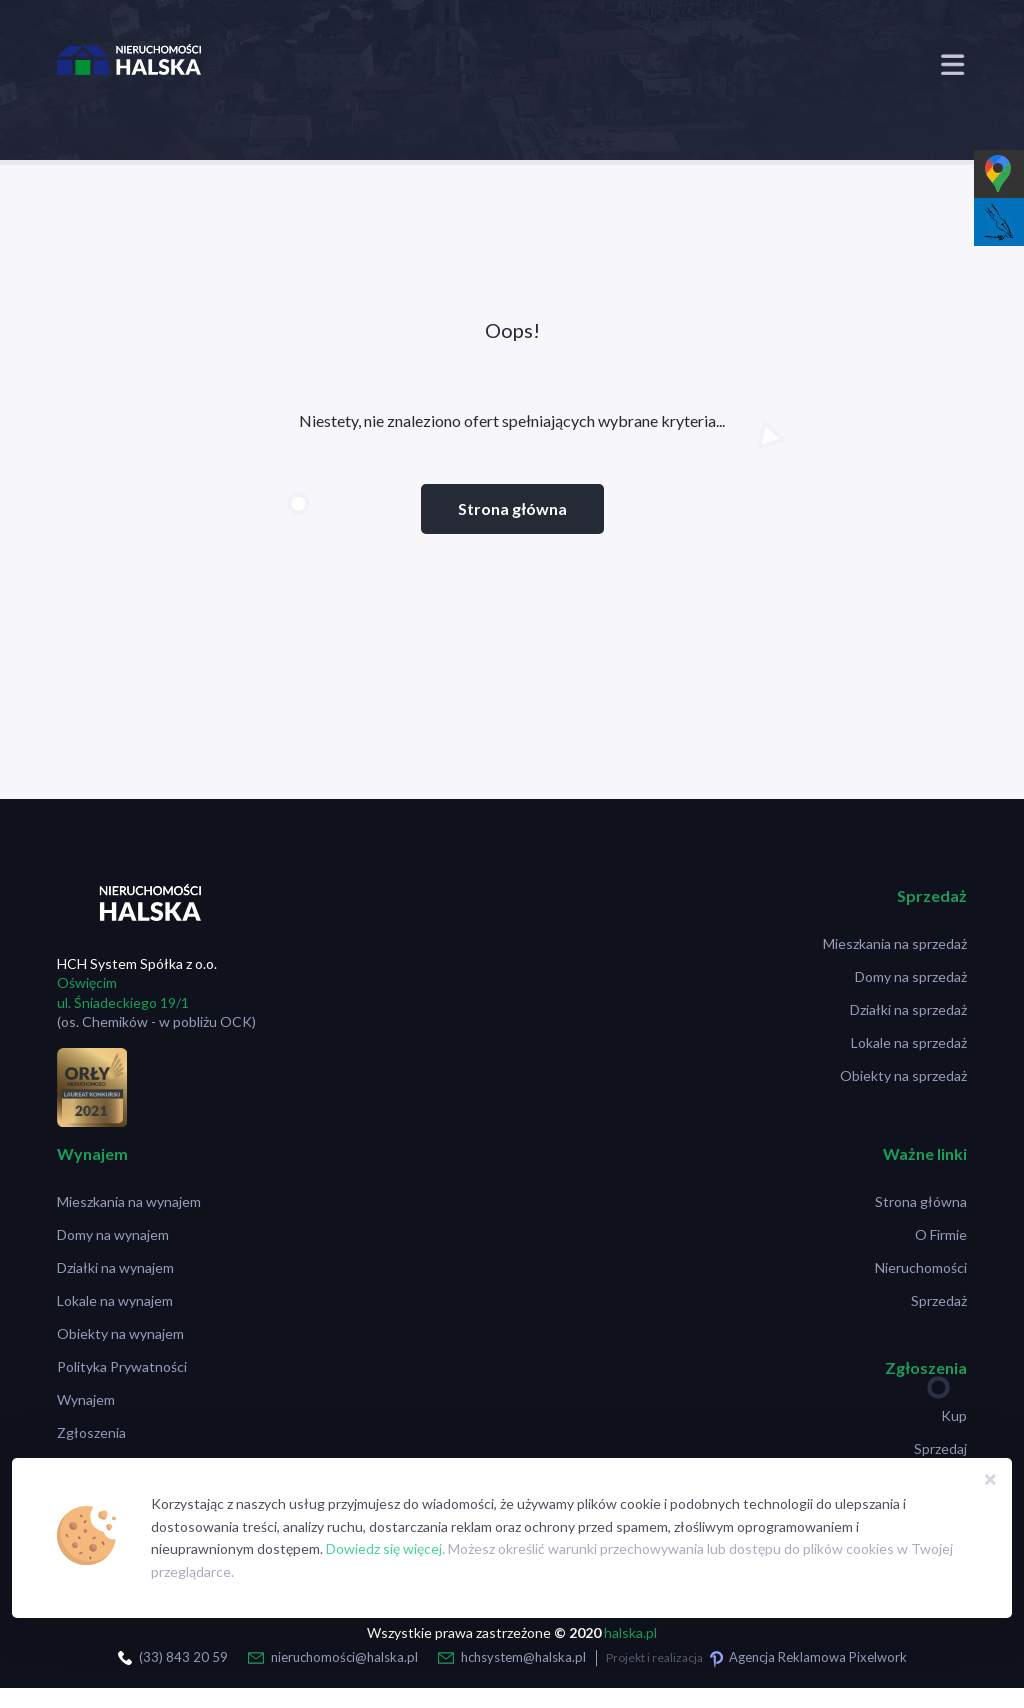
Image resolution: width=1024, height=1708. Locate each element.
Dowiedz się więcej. (385, 1548)
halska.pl (630, 1632)
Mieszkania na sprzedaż (895, 943)
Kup (954, 1415)
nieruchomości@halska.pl (344, 1657)
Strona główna (512, 508)
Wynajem (86, 1399)
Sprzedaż (939, 1300)
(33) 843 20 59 (183, 1657)
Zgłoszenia (91, 1432)
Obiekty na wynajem (120, 1333)
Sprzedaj (940, 1448)
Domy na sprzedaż (911, 976)
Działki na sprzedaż (908, 1009)
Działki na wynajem (115, 1267)
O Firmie (941, 1234)
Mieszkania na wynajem (129, 1201)
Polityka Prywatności (122, 1366)
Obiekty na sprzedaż (903, 1075)
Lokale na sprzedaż (909, 1042)
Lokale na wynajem (115, 1300)
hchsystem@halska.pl (523, 1657)
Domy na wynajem (113, 1234)
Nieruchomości (921, 1267)
